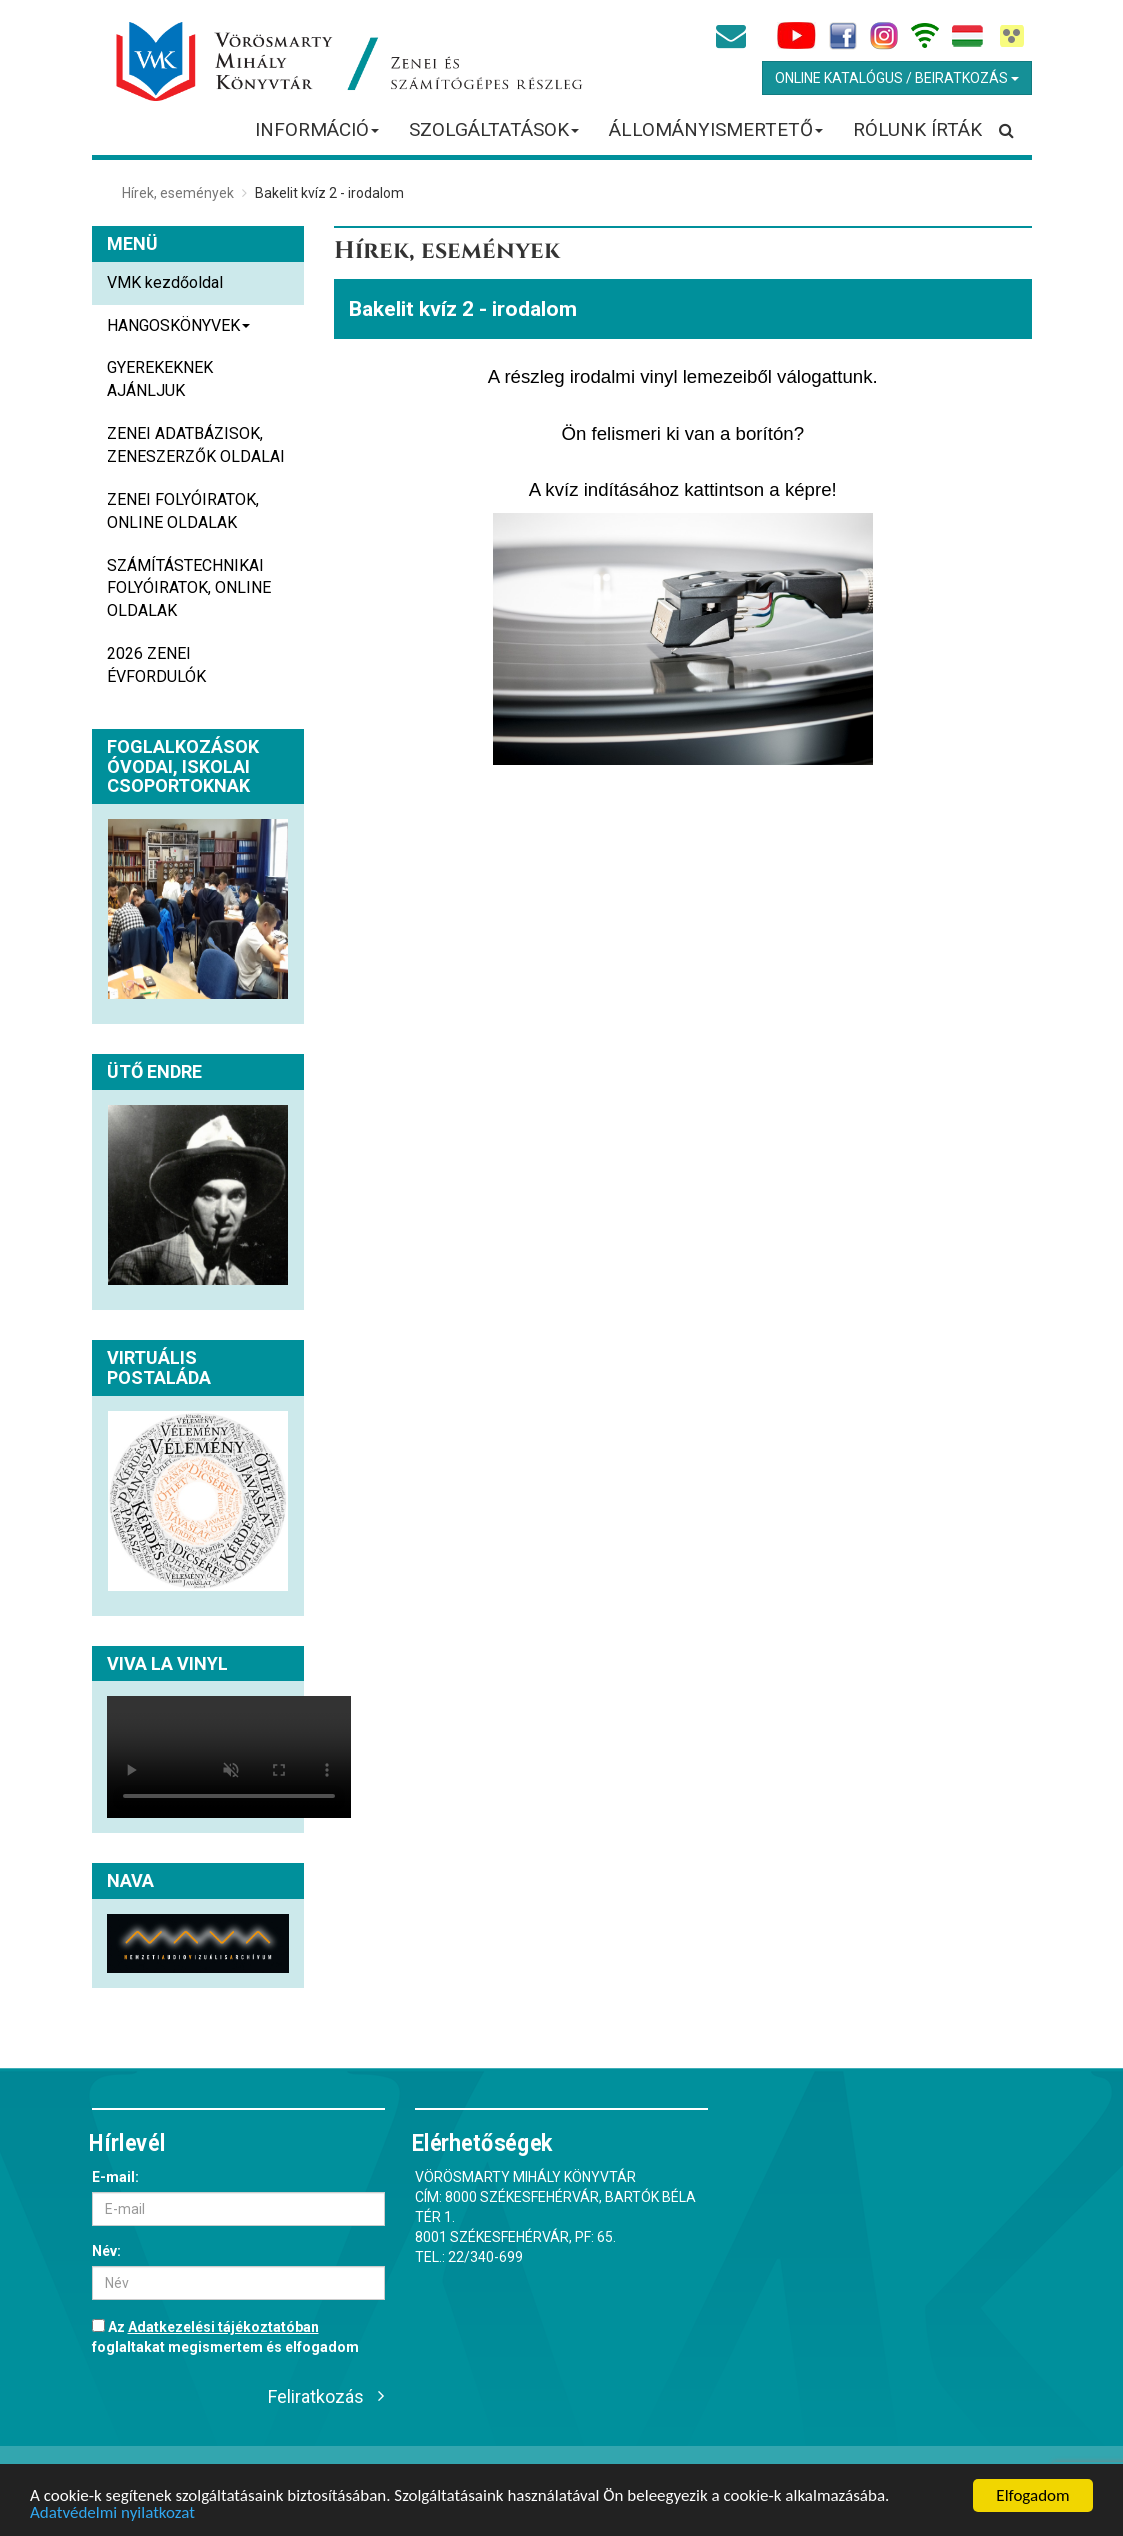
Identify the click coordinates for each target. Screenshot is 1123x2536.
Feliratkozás (316, 2396)
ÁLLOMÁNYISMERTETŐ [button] (716, 136)
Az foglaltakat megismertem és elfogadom (225, 2337)
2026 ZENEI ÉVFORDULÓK (156, 665)
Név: (106, 2251)
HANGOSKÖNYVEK (178, 332)
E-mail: (115, 2177)
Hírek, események (178, 193)
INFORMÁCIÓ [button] (317, 136)
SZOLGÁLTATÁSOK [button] (494, 136)
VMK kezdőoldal (165, 282)
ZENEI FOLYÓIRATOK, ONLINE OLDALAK (183, 511)
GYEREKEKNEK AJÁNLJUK (160, 379)
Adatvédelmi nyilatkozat (112, 2513)
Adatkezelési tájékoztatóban (223, 2327)
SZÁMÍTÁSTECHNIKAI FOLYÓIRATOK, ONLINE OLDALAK (189, 588)
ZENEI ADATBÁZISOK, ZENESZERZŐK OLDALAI (196, 445)
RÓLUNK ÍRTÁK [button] (917, 129)
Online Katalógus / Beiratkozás (897, 78)
